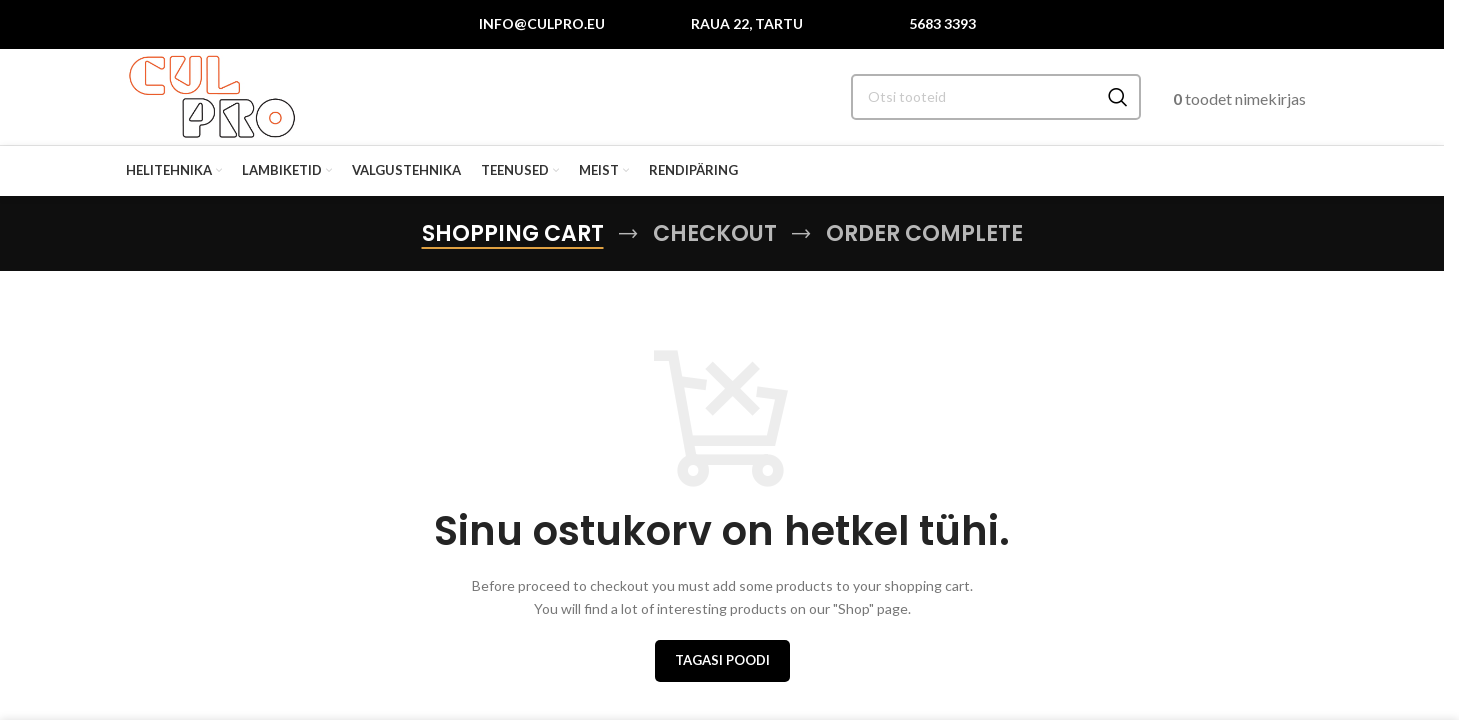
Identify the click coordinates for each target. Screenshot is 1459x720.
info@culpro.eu (542, 24)
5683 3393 (942, 24)
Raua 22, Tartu (747, 24)
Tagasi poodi (722, 665)
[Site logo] (215, 98)
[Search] (996, 100)
